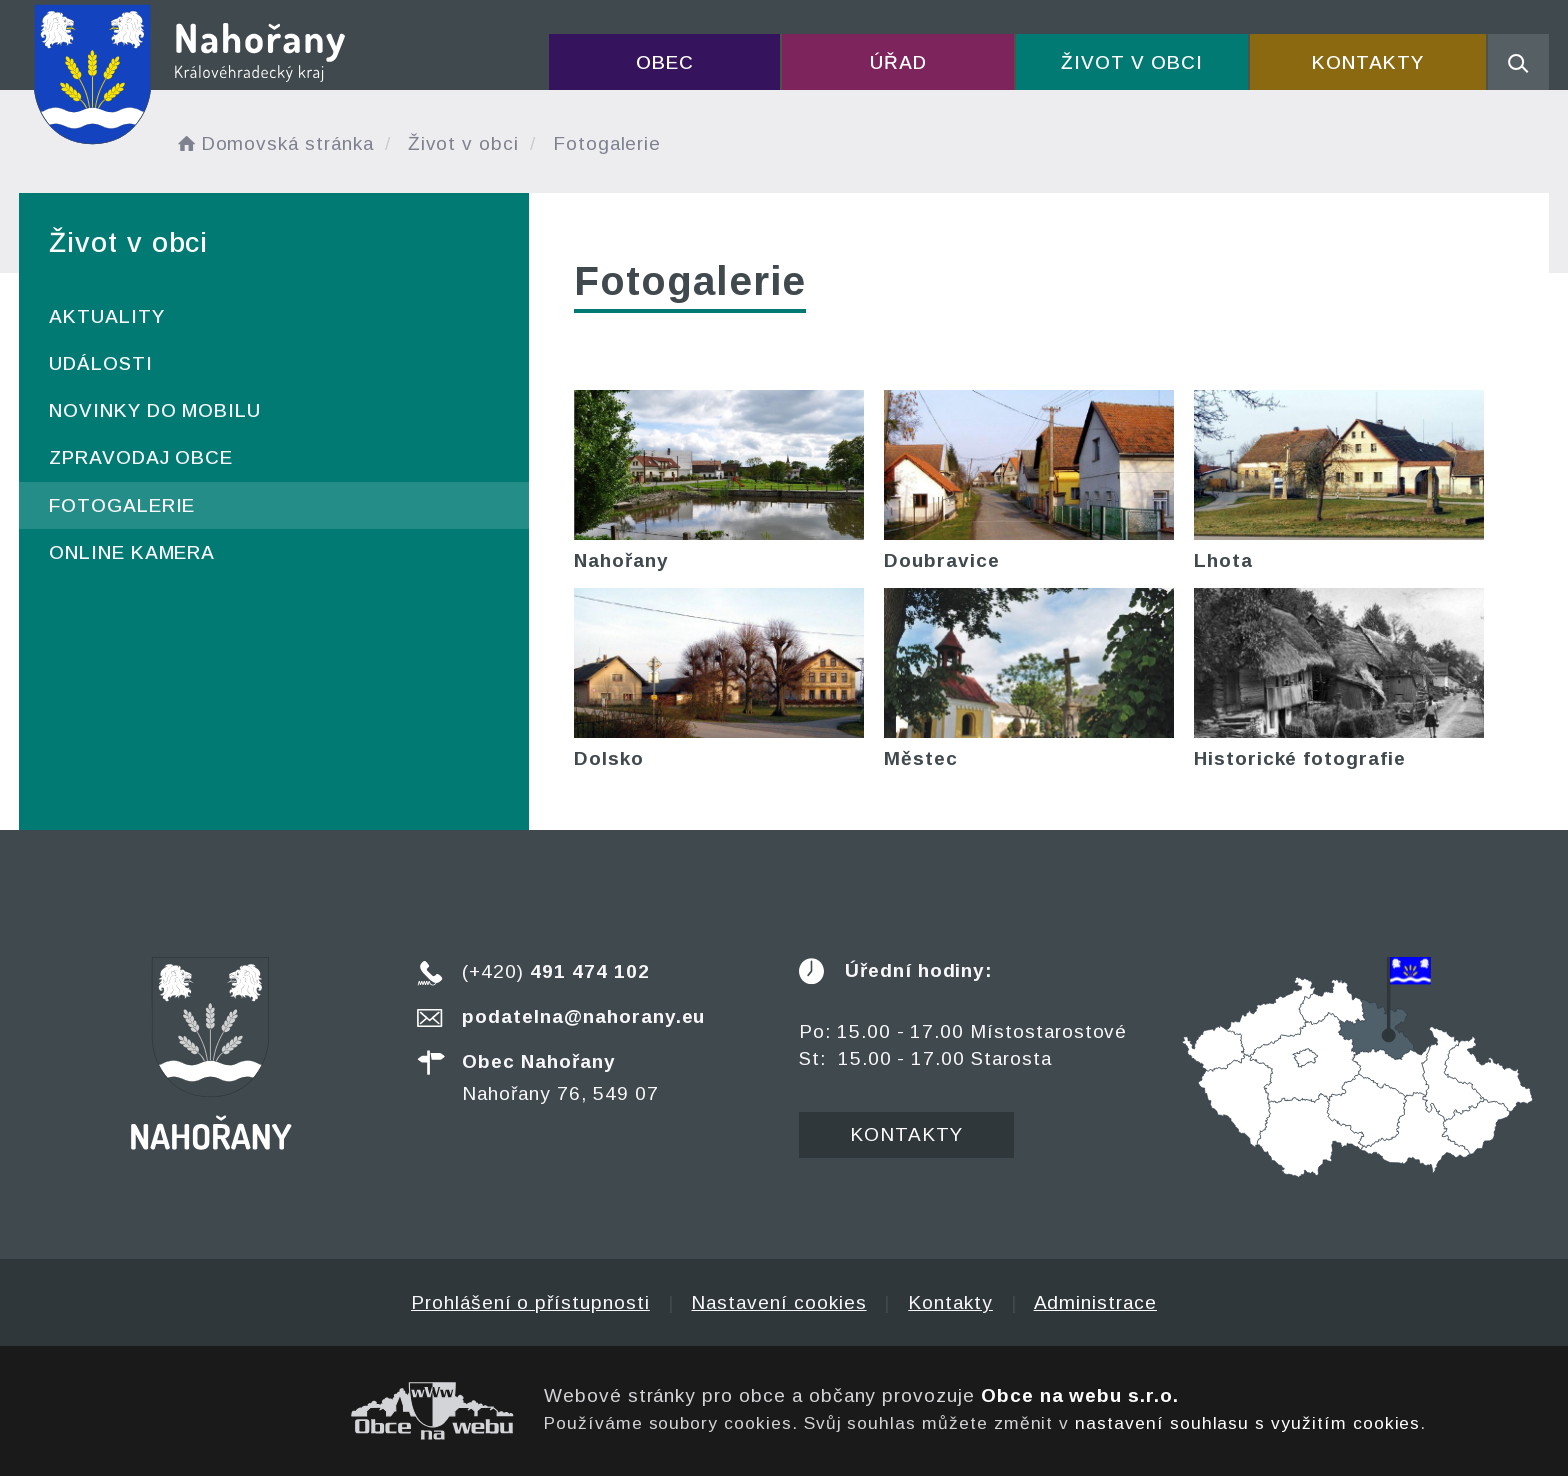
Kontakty (1368, 62)
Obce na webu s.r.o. (1080, 1395)
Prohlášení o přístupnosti (530, 1302)
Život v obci (1131, 62)
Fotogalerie (122, 505)
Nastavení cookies (778, 1302)
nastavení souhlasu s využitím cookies (1247, 1423)
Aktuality (107, 316)
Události (101, 363)
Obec (665, 62)
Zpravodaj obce (141, 457)
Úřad (898, 62)
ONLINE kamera (132, 552)
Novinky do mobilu (155, 410)
